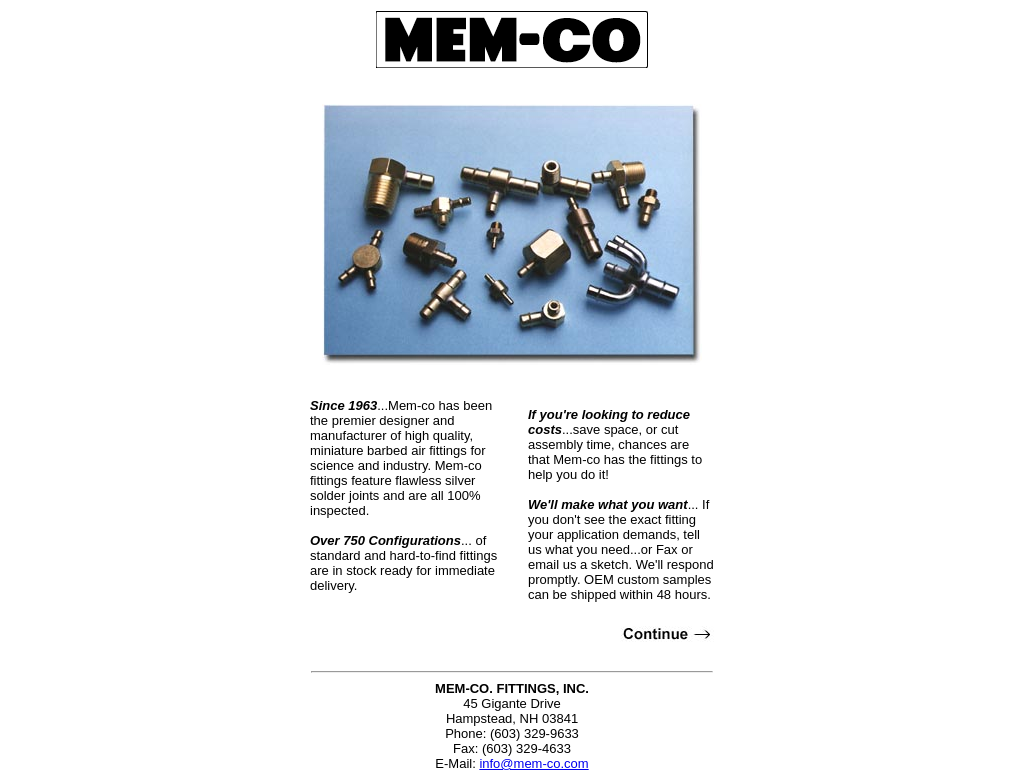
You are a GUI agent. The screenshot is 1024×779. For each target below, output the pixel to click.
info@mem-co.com (533, 763)
